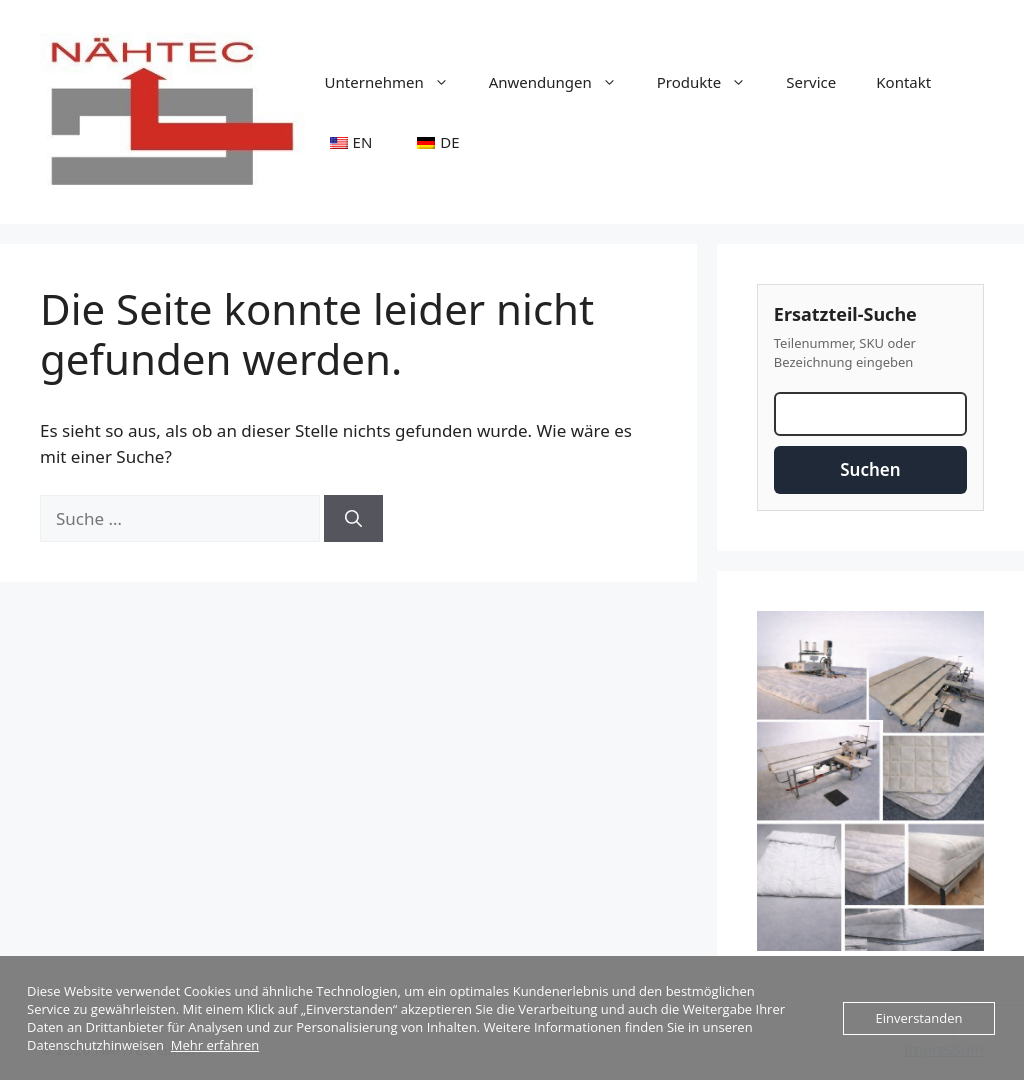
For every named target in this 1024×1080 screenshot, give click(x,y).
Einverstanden (919, 1018)
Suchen (870, 469)
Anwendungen (563, 82)
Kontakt (903, 82)
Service (811, 82)
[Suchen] (353, 519)
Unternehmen (397, 82)
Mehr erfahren (215, 1045)
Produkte (711, 82)
